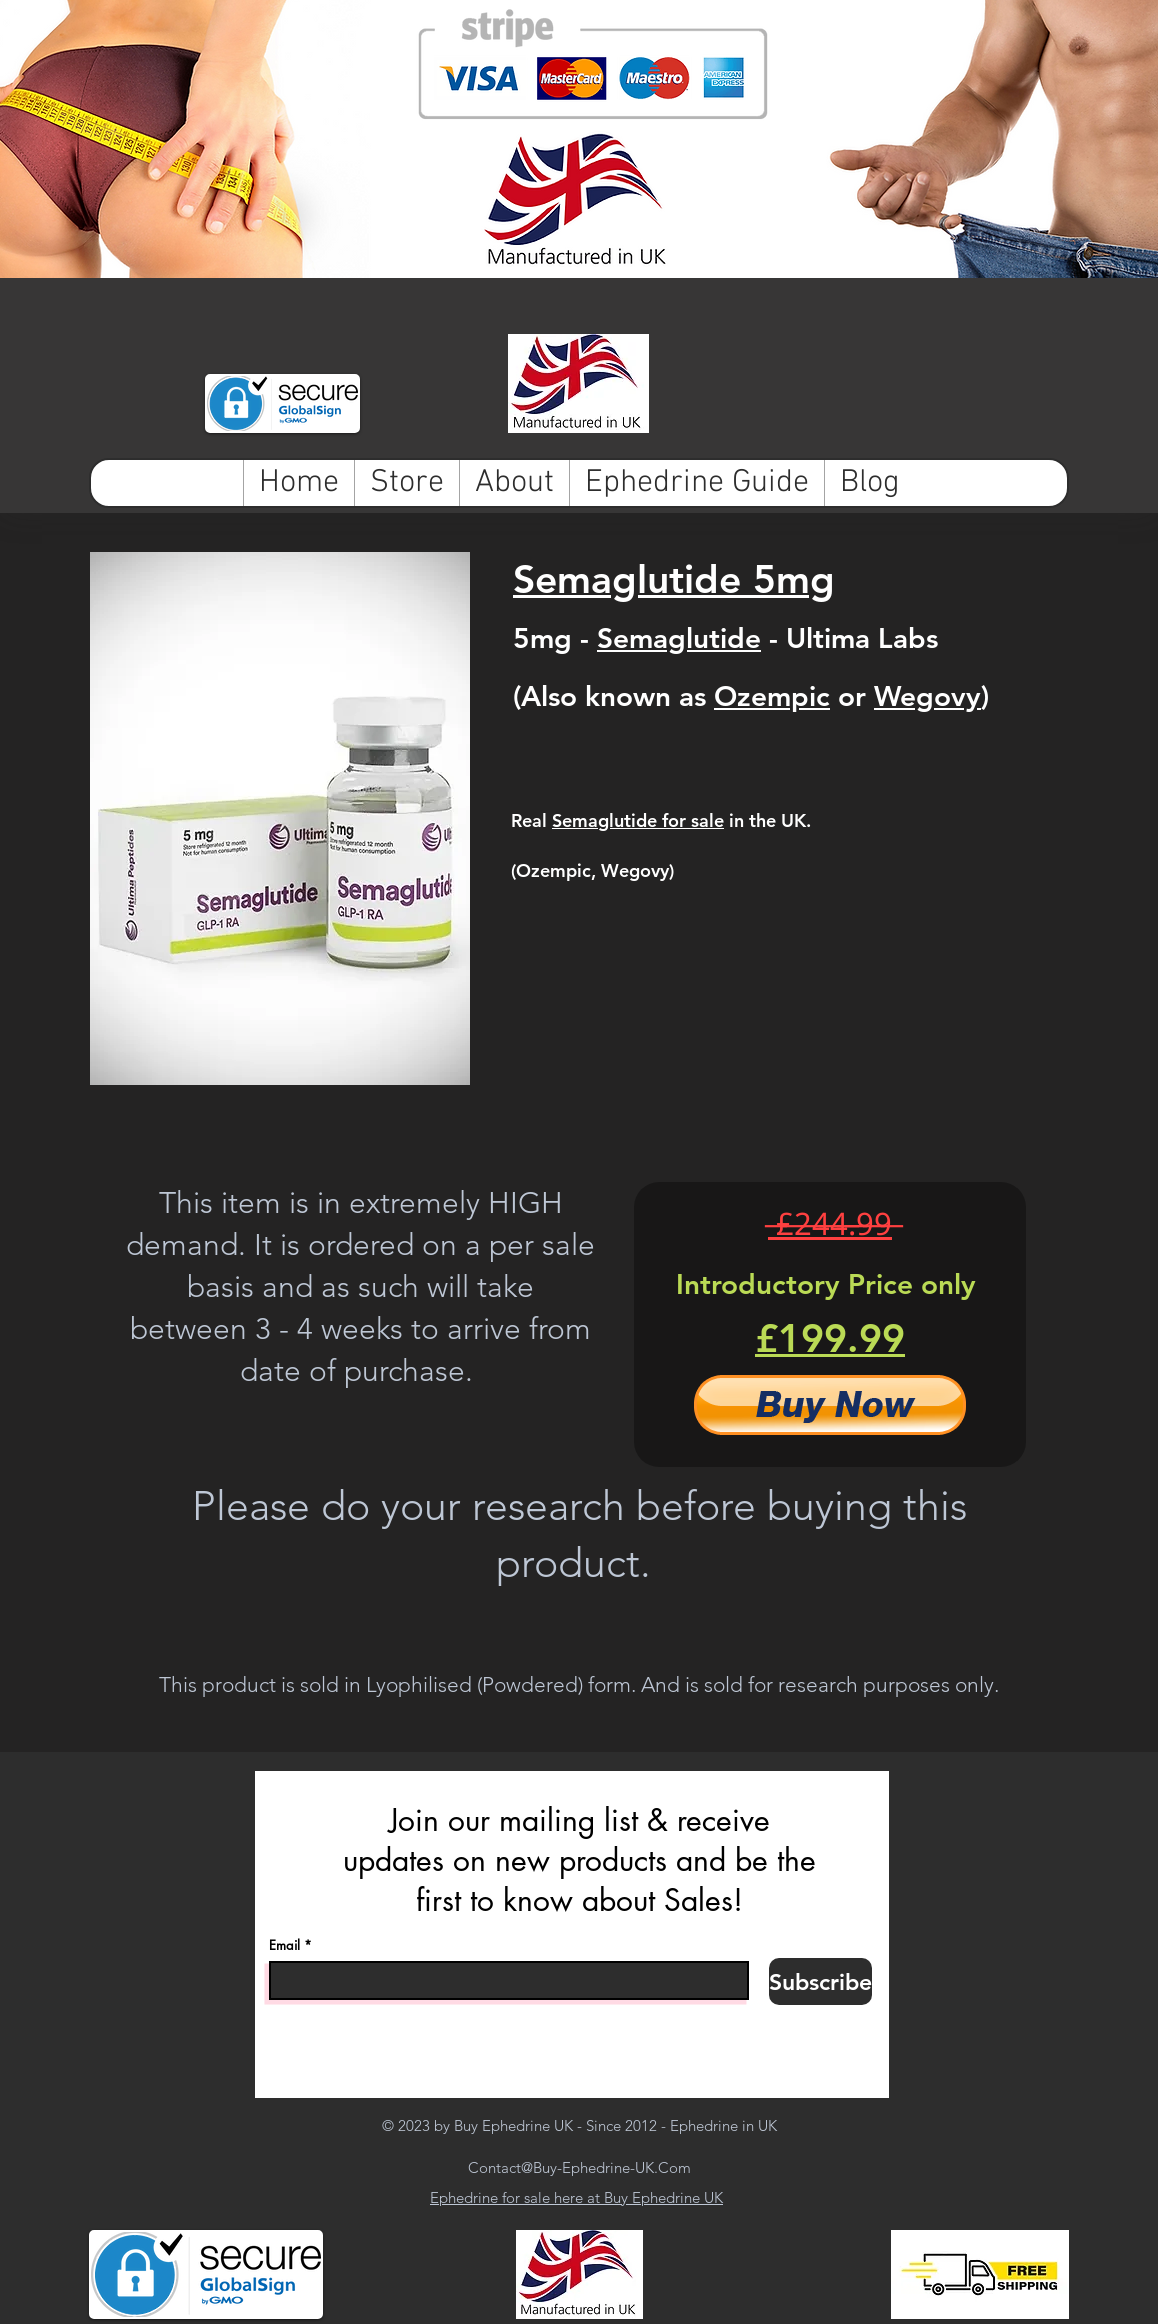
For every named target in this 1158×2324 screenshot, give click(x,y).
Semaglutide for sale (638, 820)
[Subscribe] (820, 1981)
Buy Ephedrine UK (513, 2125)
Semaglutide (679, 638)
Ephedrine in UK (723, 2125)
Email (284, 1945)
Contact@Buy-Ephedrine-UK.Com (579, 2167)
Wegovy (927, 696)
